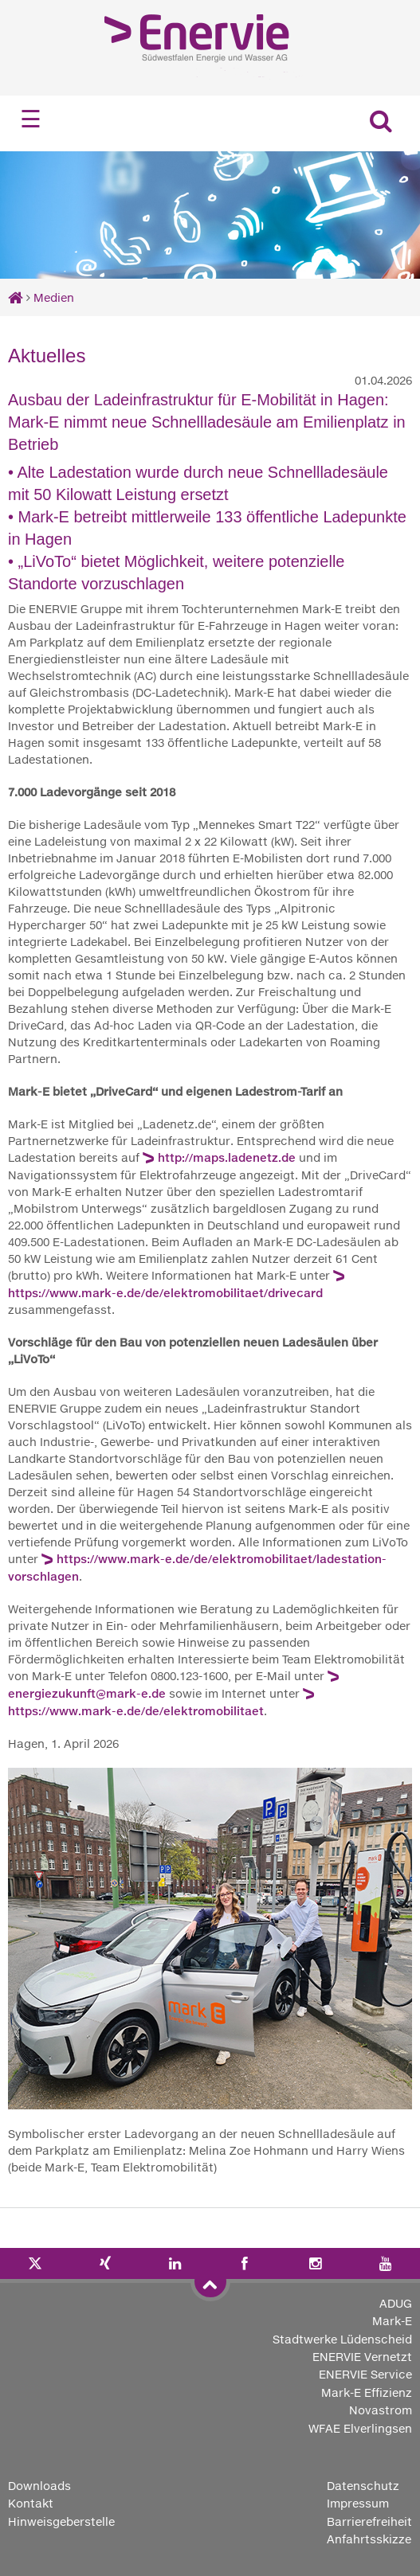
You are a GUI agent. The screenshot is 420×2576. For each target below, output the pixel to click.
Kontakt (30, 2503)
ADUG (395, 2303)
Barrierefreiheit (369, 2521)
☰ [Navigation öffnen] (30, 119)
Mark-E (392, 2321)
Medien (53, 297)
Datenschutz (363, 2485)
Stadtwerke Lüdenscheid (342, 2339)
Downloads (39, 2485)
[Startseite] (15, 297)
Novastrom (380, 2410)
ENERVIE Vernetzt (362, 2356)
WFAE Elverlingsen (360, 2428)
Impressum (358, 2503)
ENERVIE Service (365, 2374)
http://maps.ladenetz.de (227, 1157)
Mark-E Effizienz (366, 2392)
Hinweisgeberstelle (61, 2521)
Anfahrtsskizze (369, 2539)
